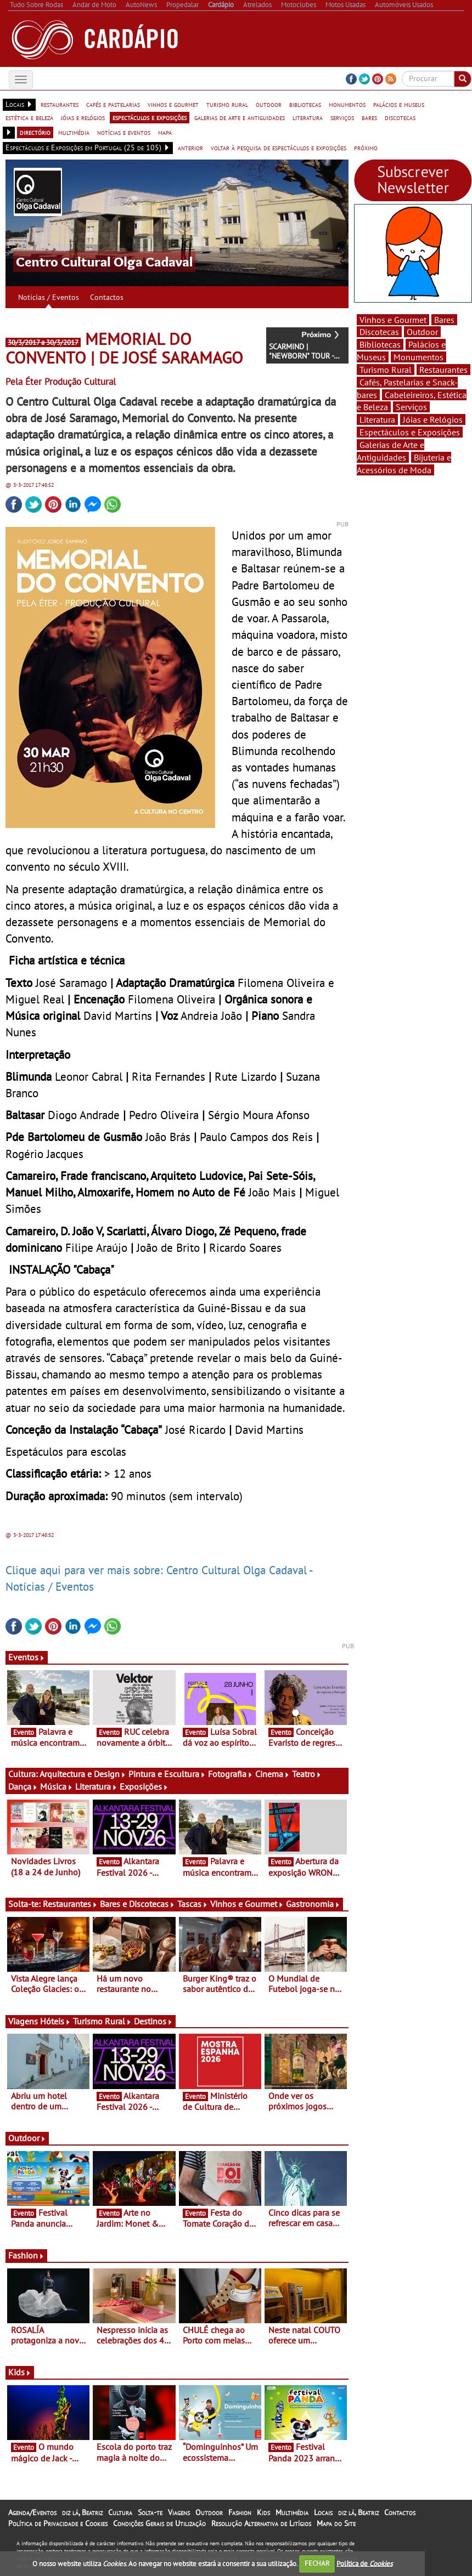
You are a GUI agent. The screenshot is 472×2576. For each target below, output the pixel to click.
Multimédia (292, 2512)
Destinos (153, 2021)
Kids (19, 2372)
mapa (165, 132)
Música (56, 1786)
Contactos (106, 297)
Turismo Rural (102, 2021)
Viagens (179, 2512)
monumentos (347, 104)
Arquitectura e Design (83, 1773)
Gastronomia (313, 1903)
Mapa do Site (336, 2523)
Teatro (307, 1773)
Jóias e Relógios (433, 419)
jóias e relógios (83, 117)
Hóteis (55, 2021)
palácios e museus (398, 104)
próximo (366, 147)
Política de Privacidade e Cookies (58, 2523)
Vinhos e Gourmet (247, 1903)
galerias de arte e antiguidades (239, 117)
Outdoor (27, 2137)
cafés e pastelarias (113, 104)
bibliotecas (305, 104)
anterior (190, 147)
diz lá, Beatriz (82, 2512)
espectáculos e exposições (150, 117)
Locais (323, 2512)
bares (369, 117)
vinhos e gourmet (173, 104)
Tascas (192, 1903)
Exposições (144, 1786)
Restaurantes (70, 1903)
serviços (342, 117)
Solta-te (150, 2512)
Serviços (411, 406)
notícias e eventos (123, 132)
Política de (364, 2563)
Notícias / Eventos (48, 297)
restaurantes (59, 104)
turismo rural (227, 104)
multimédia (73, 132)
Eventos (26, 1657)
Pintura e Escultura (167, 1773)
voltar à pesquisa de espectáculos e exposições (278, 147)
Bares (444, 319)
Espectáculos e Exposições (409, 432)
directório (35, 132)
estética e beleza (29, 117)
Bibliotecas (380, 344)
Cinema (272, 1773)
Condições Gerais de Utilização (159, 2523)
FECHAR (317, 2563)
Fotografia (230, 1773)
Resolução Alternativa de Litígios (261, 2523)
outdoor (269, 104)
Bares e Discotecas (137, 1903)
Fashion (26, 2255)
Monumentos (418, 356)
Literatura (96, 1786)
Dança (23, 1786)
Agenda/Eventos (32, 2512)
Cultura (120, 2512)
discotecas (400, 117)
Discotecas (379, 331)
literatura (308, 117)
